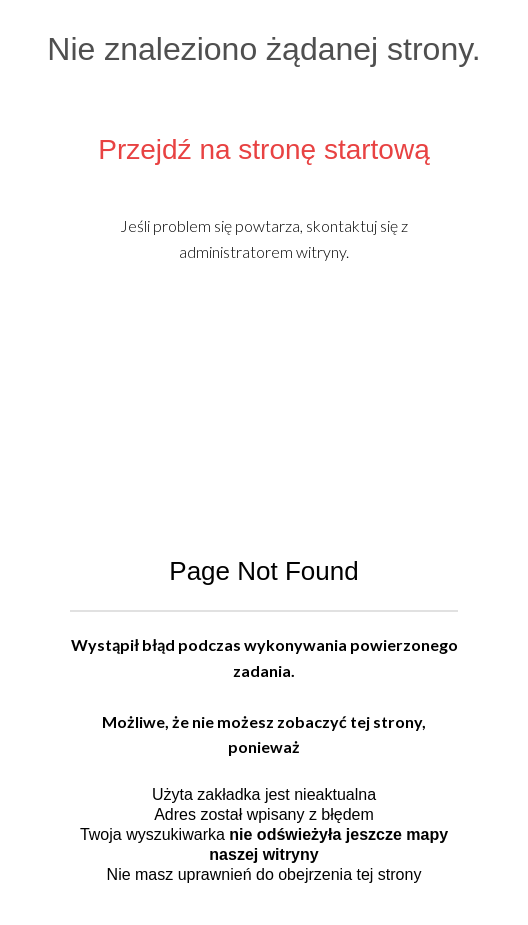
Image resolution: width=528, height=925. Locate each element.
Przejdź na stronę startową (264, 149)
